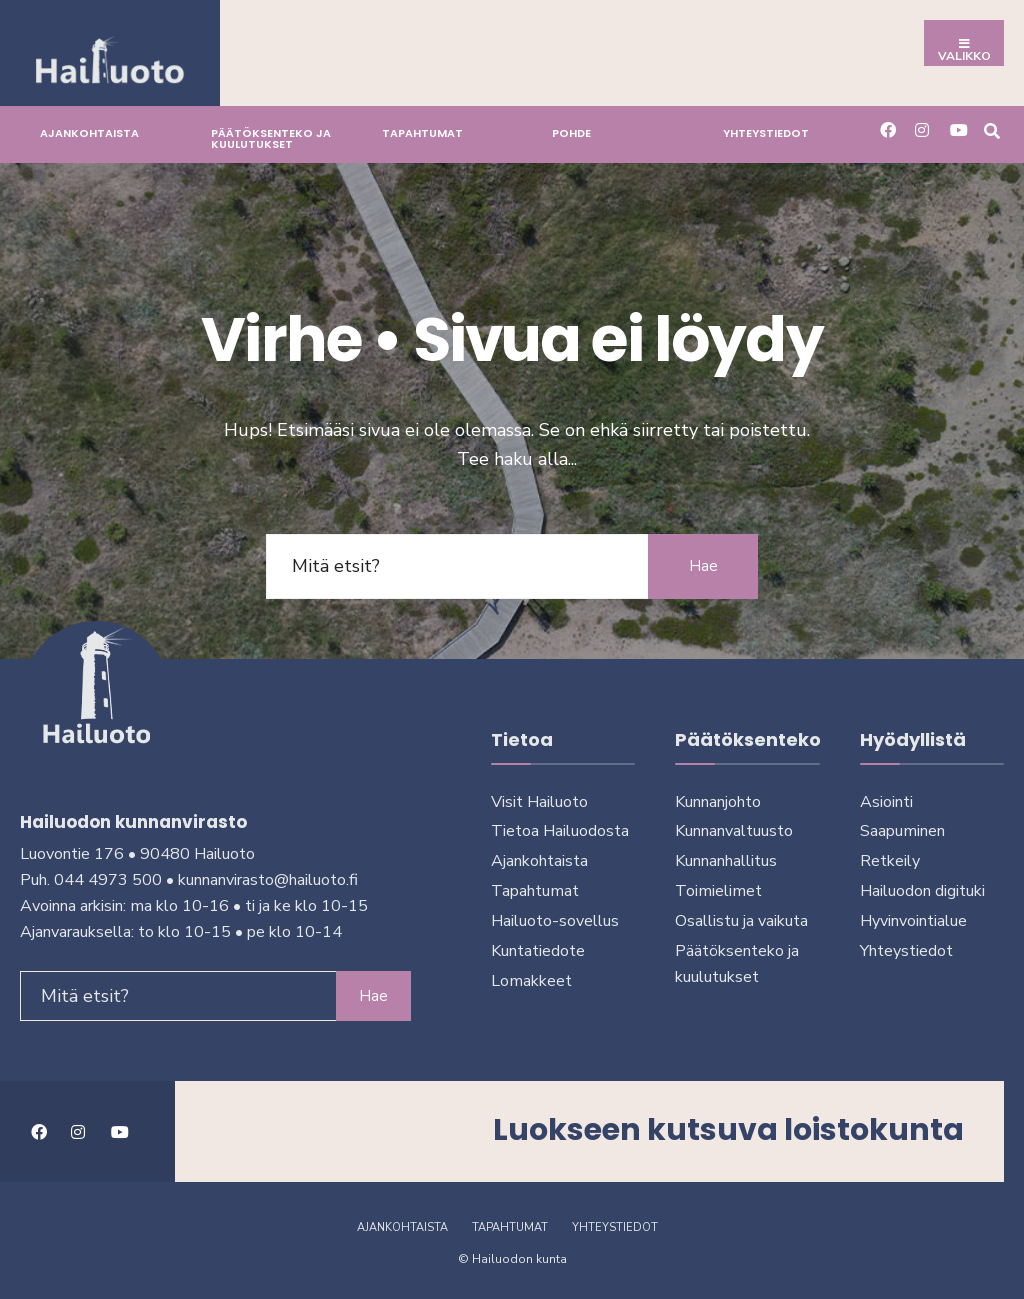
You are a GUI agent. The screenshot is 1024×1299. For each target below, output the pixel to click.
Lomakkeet (531, 981)
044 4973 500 (108, 880)
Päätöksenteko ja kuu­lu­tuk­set (271, 138)
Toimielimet (718, 891)
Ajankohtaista (89, 133)
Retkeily (890, 861)
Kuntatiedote (538, 951)
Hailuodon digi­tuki (922, 891)
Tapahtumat (422, 133)
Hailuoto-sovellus (555, 921)
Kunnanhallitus (726, 861)
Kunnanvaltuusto (734, 831)
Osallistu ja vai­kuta (741, 921)
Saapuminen (902, 831)
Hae (703, 566)
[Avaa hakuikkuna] (991, 129)
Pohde (571, 133)
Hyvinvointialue (913, 921)
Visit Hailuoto (539, 802)
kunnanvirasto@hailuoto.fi (268, 880)
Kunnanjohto (718, 802)
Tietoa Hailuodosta (560, 831)
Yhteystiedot (766, 133)
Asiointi (886, 802)
